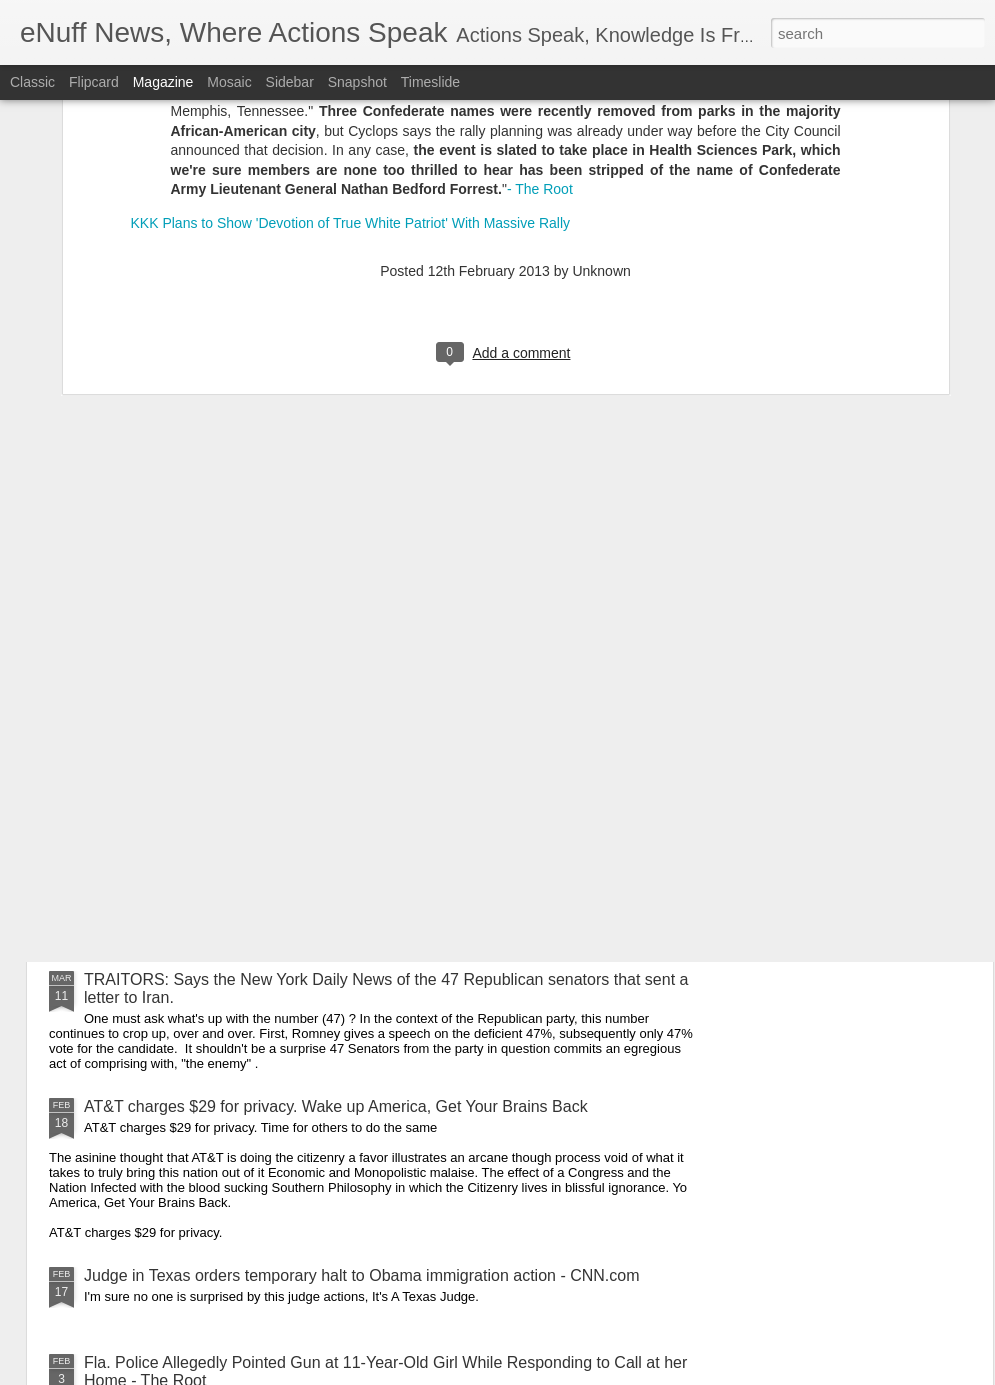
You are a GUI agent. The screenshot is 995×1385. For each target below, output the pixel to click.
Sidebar (290, 82)
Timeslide (430, 82)
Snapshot (357, 82)
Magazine (163, 82)
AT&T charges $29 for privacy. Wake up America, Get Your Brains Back (336, 1106)
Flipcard (94, 82)
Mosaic (229, 82)
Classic (32, 82)
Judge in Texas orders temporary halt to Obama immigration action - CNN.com (361, 1275)
